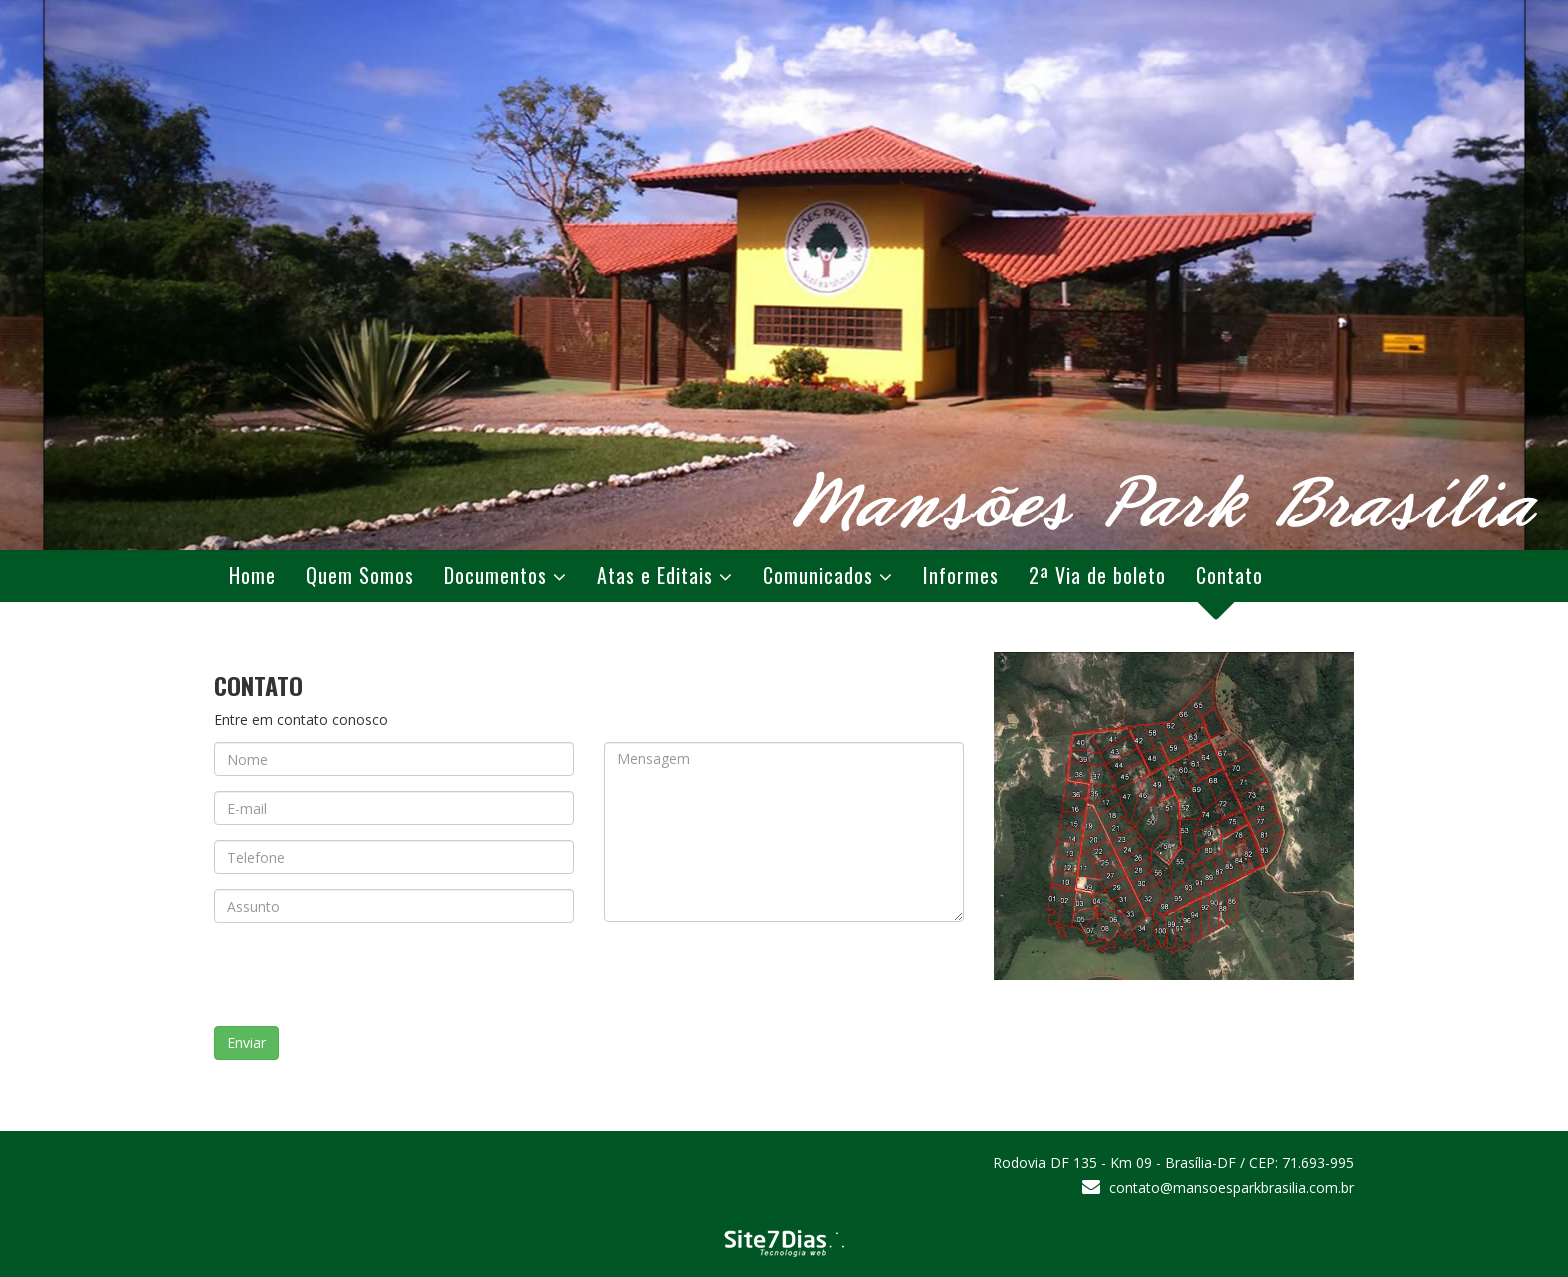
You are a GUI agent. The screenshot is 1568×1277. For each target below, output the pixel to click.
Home (252, 575)
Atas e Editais (655, 575)
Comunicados (818, 575)
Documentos (495, 575)
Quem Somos (360, 575)
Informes (961, 575)
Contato (1229, 575)
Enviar (246, 1042)
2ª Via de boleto (1097, 575)
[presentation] (381, 977)
